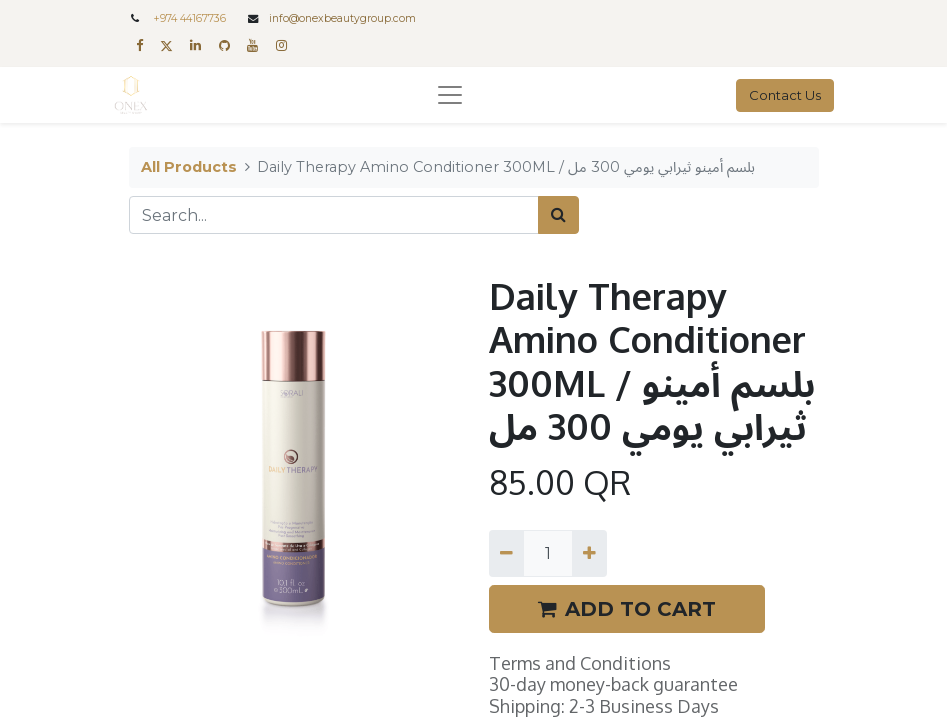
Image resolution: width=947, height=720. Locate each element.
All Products (189, 167)
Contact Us (785, 95)
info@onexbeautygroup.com (342, 18)
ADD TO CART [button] (627, 609)
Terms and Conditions (580, 663)
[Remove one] (506, 553)
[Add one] (589, 553)
